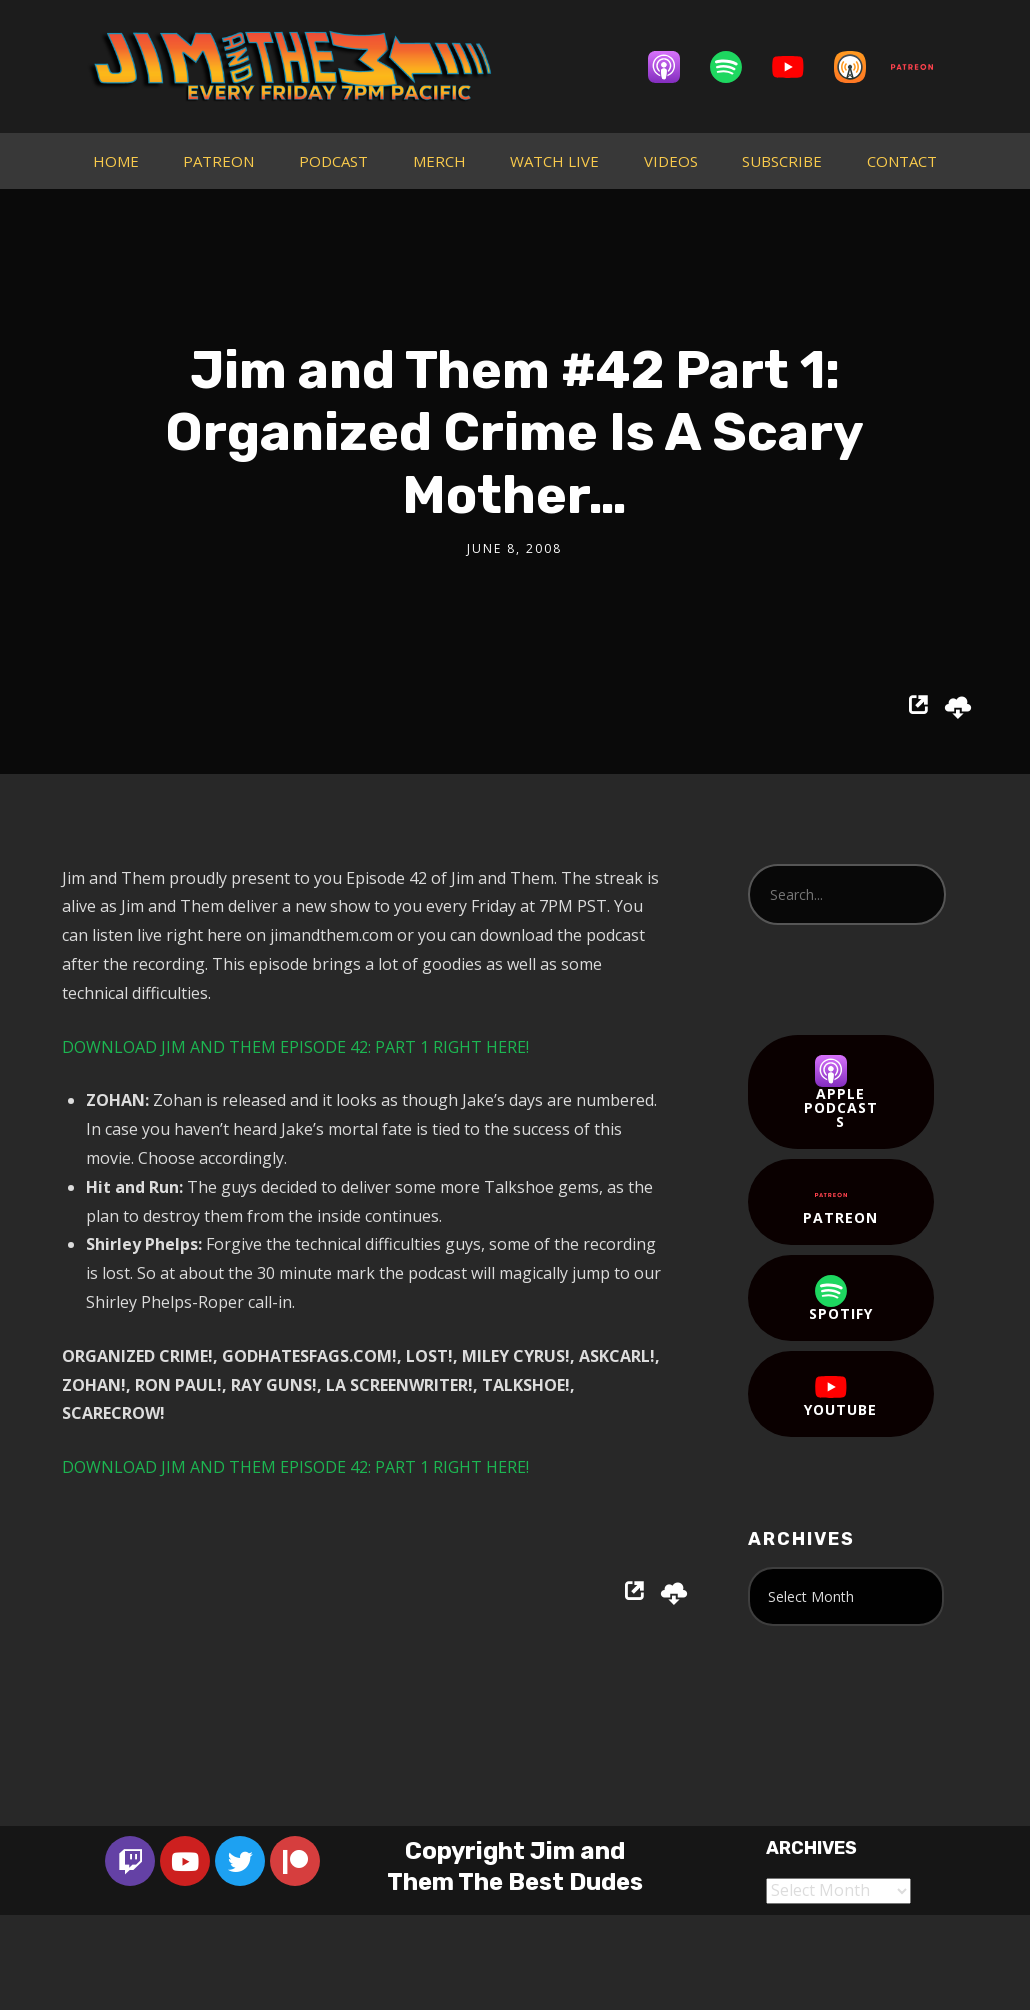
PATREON (218, 161)
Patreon (840, 1203)
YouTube (840, 1395)
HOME (116, 161)
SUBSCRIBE (782, 161)
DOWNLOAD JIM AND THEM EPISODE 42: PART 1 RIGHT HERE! (295, 1047)
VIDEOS (671, 161)
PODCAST (333, 161)
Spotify (841, 1299)
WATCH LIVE (554, 161)
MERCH (439, 161)
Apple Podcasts (841, 1093)
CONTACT (902, 161)
